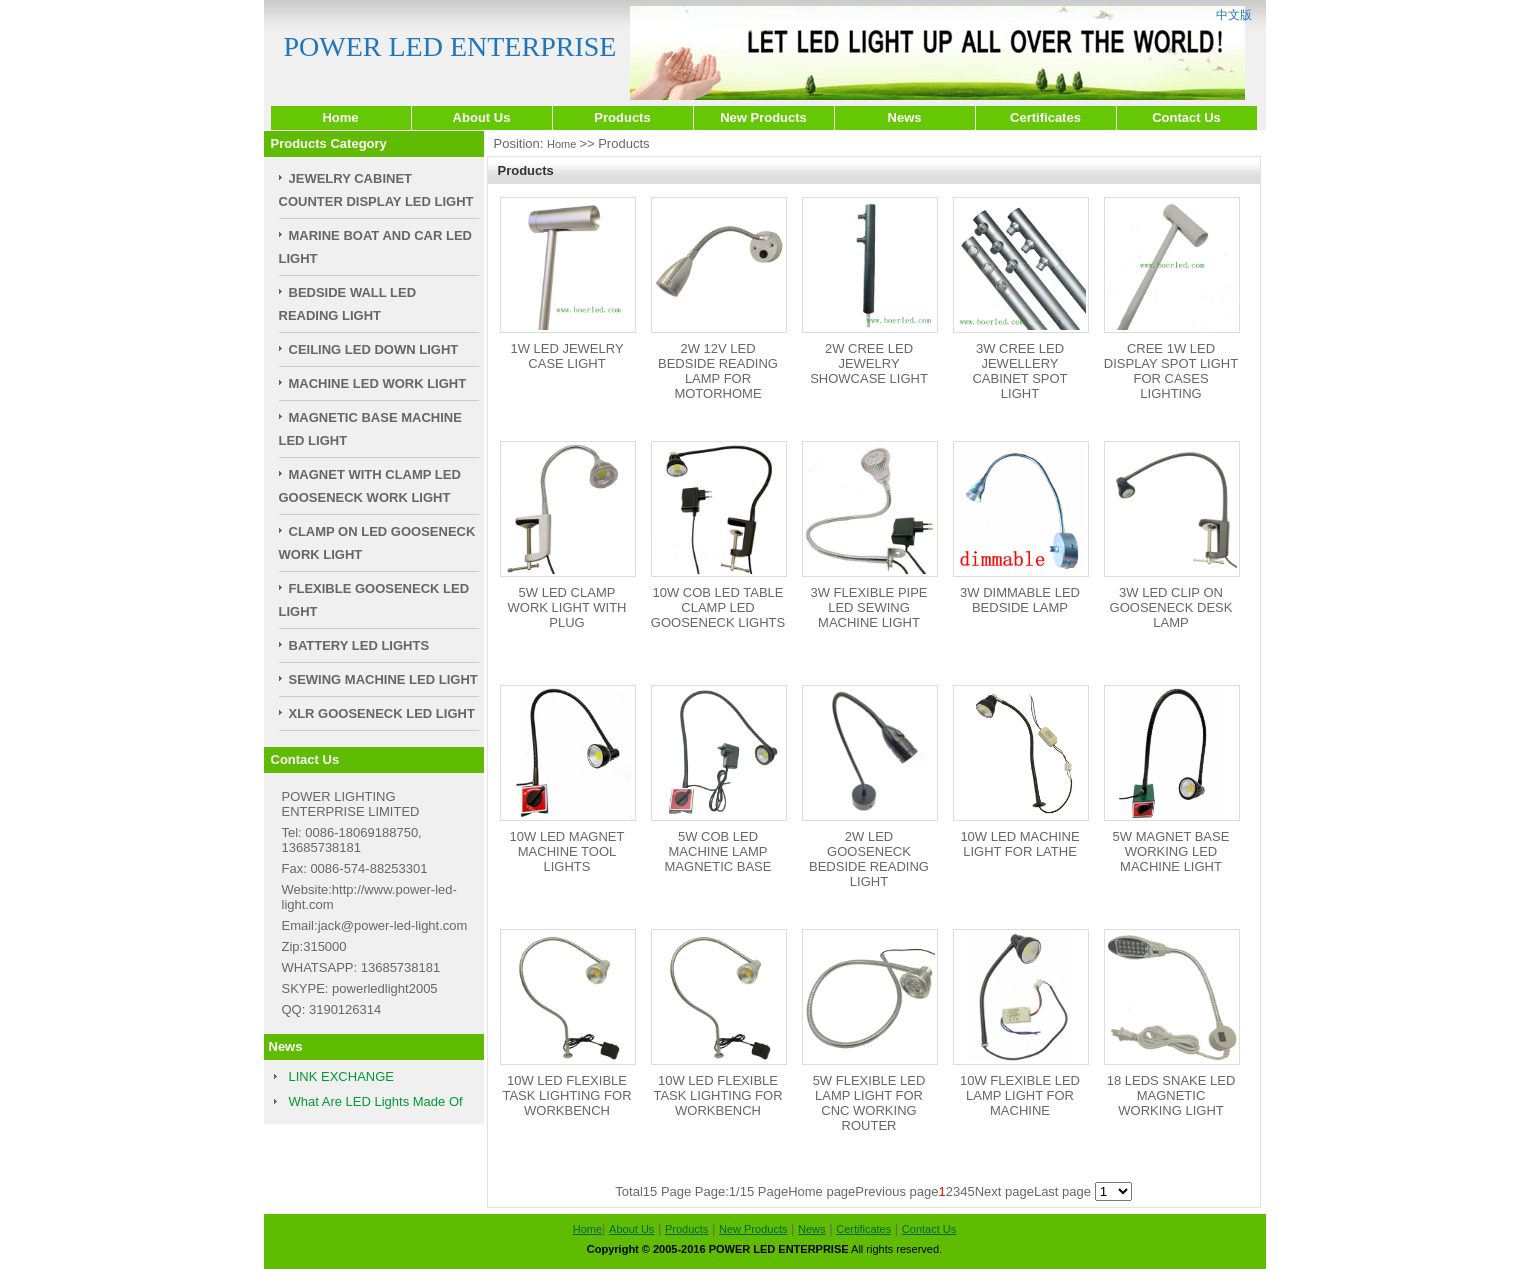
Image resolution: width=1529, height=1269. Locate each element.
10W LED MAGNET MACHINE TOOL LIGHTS (567, 851)
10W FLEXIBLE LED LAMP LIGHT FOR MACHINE (1020, 1095)
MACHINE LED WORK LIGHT (378, 383)
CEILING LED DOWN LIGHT (374, 349)
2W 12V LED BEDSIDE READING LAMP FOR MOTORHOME (718, 371)
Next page (1004, 1191)
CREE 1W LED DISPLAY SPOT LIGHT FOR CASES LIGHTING (1171, 371)
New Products (763, 117)
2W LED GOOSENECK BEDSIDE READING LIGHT (869, 859)
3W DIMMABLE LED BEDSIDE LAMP (1020, 600)
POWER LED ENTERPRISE (450, 46)
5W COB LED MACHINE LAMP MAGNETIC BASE (718, 851)
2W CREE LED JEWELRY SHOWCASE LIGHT (869, 363)
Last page (1062, 1191)
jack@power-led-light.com (393, 925)
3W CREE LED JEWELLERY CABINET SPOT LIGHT (1019, 371)
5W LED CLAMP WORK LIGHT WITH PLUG (567, 607)
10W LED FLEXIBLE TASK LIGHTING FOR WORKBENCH (566, 1095)
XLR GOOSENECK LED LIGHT (382, 713)
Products (622, 117)
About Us (482, 117)
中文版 (1234, 15)
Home (340, 117)
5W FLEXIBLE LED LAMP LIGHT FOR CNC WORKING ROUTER (869, 1103)
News (905, 117)
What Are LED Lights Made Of (376, 1101)
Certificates (1045, 117)
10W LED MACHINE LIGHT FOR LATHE (1019, 844)
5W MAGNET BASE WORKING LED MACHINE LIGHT (1171, 851)
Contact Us (1186, 117)
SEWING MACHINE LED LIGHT (383, 679)
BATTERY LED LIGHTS (359, 645)
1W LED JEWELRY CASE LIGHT (566, 356)
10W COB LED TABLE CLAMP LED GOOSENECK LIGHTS (718, 607)
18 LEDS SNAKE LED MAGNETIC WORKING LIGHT (1171, 1095)
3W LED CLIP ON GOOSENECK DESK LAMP (1171, 607)
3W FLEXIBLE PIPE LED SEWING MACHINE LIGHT (868, 607)
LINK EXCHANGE (341, 1076)
